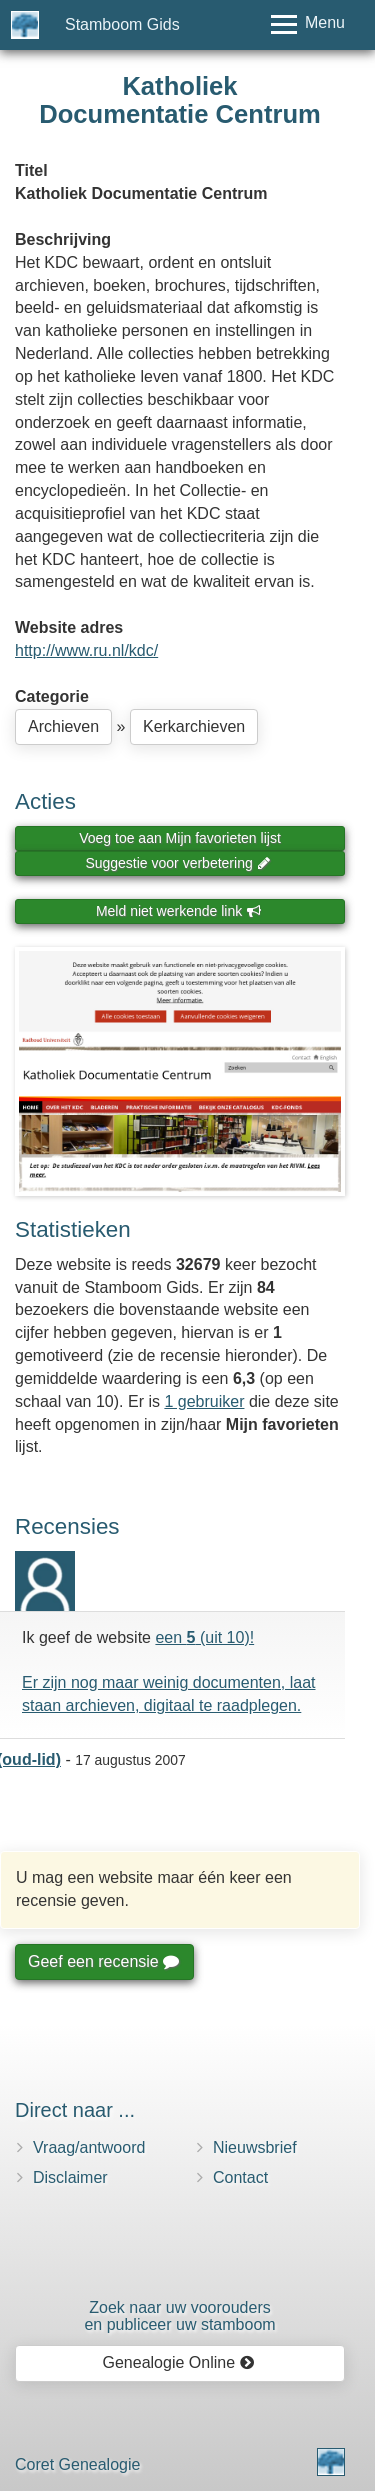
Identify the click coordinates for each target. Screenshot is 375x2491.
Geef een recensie (103, 1961)
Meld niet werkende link (178, 911)
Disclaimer (70, 2177)
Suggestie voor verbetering (178, 863)
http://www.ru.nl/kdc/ (86, 650)
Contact (240, 2177)
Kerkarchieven (194, 726)
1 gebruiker (204, 1401)
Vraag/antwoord (89, 2147)
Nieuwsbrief (255, 2147)
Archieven (63, 726)
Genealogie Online (179, 2362)
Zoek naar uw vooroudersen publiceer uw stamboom (179, 2316)
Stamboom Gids (122, 24)
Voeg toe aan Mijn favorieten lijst (180, 838)
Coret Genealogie (77, 2464)
